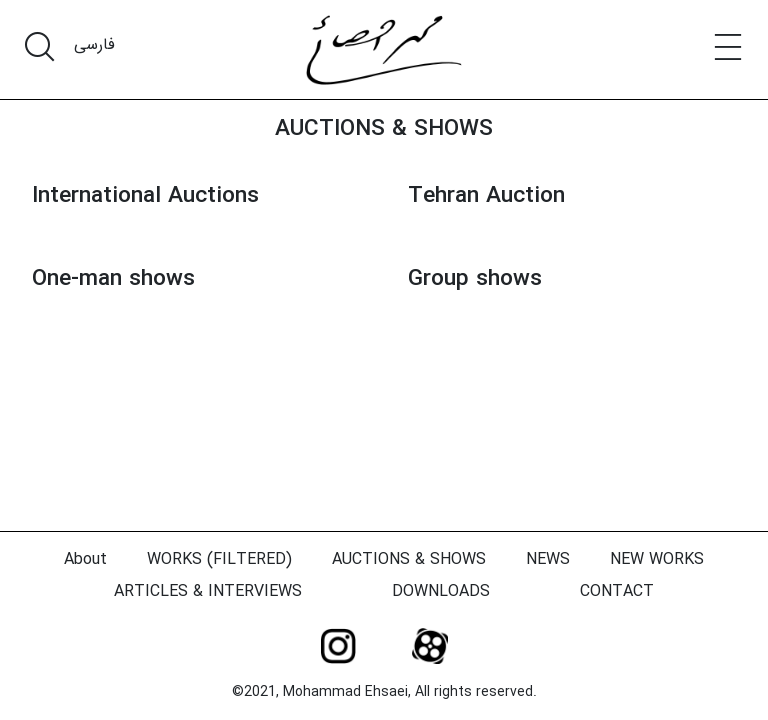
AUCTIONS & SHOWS (384, 129)
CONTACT (617, 591)
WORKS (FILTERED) (219, 559)
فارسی (94, 44)
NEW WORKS (657, 559)
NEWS (548, 559)
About (85, 559)
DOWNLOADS (441, 591)
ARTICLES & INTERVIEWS (208, 591)
